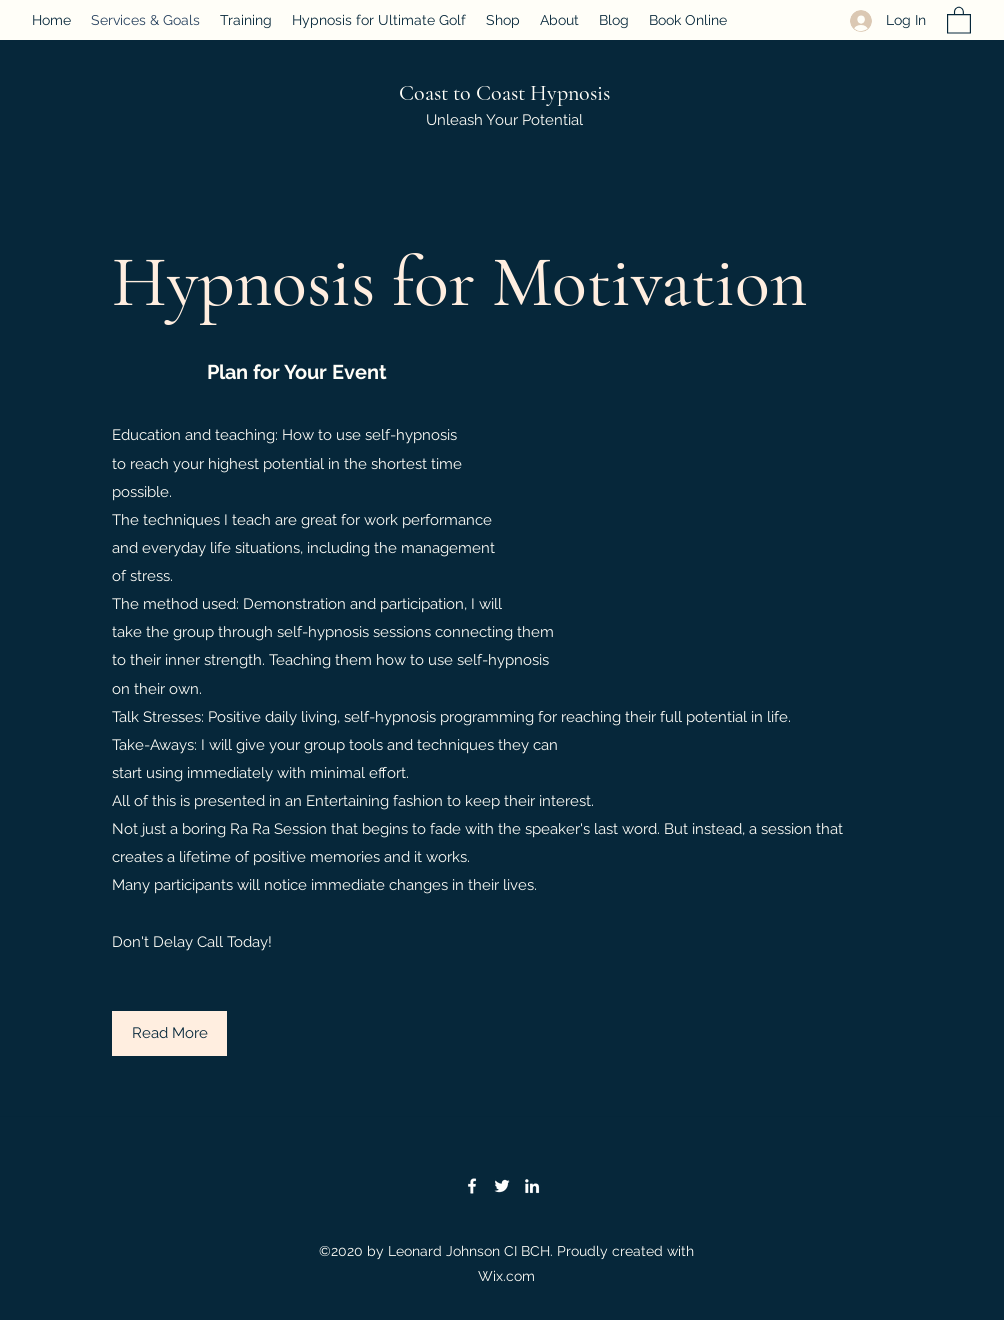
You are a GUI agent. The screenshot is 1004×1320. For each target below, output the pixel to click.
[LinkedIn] (532, 1186)
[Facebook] (472, 1186)
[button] (959, 19)
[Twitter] (502, 1186)
